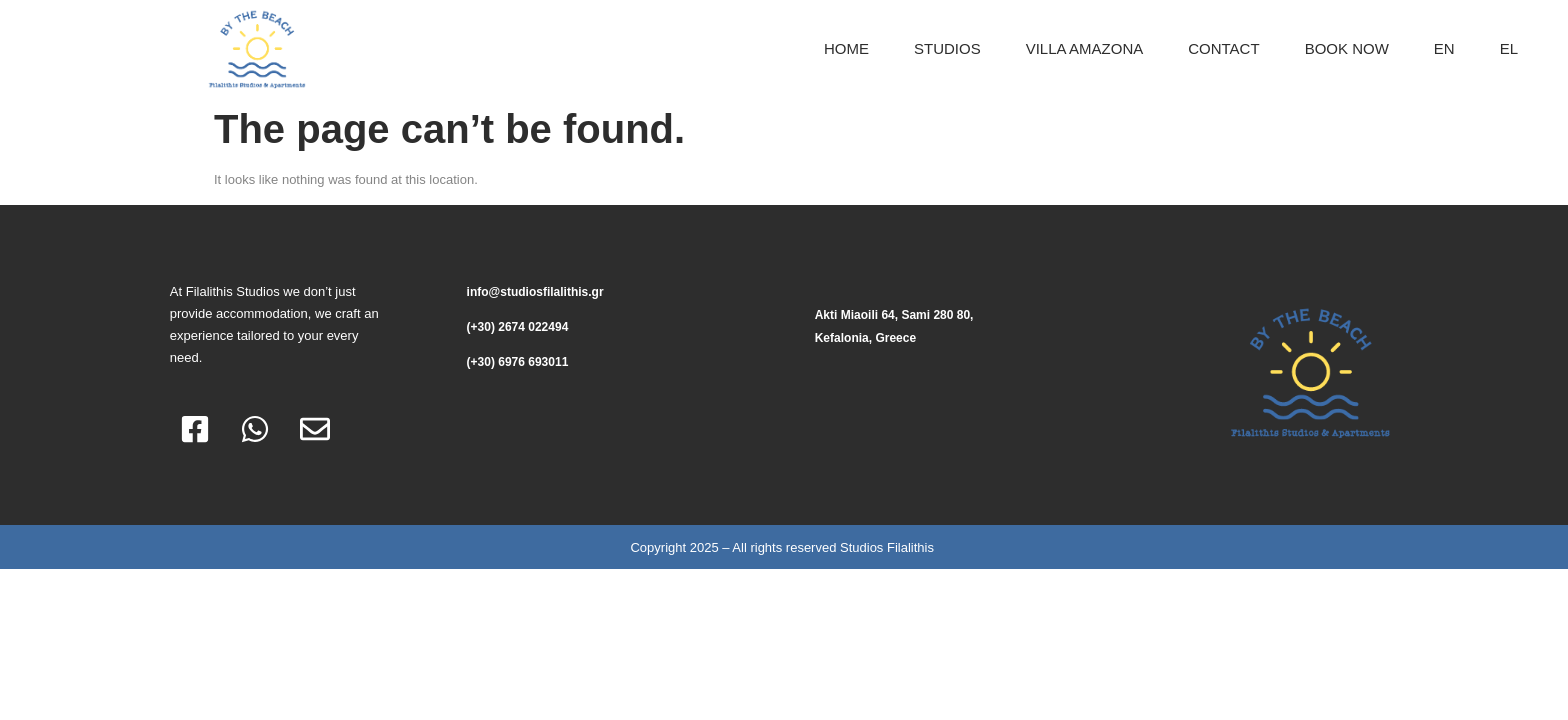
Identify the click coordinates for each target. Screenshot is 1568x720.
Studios (947, 48)
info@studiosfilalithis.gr (535, 292)
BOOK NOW (1347, 48)
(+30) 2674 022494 (518, 327)
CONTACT (1223, 48)
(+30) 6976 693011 (518, 362)
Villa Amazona (1085, 48)
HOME (846, 48)
